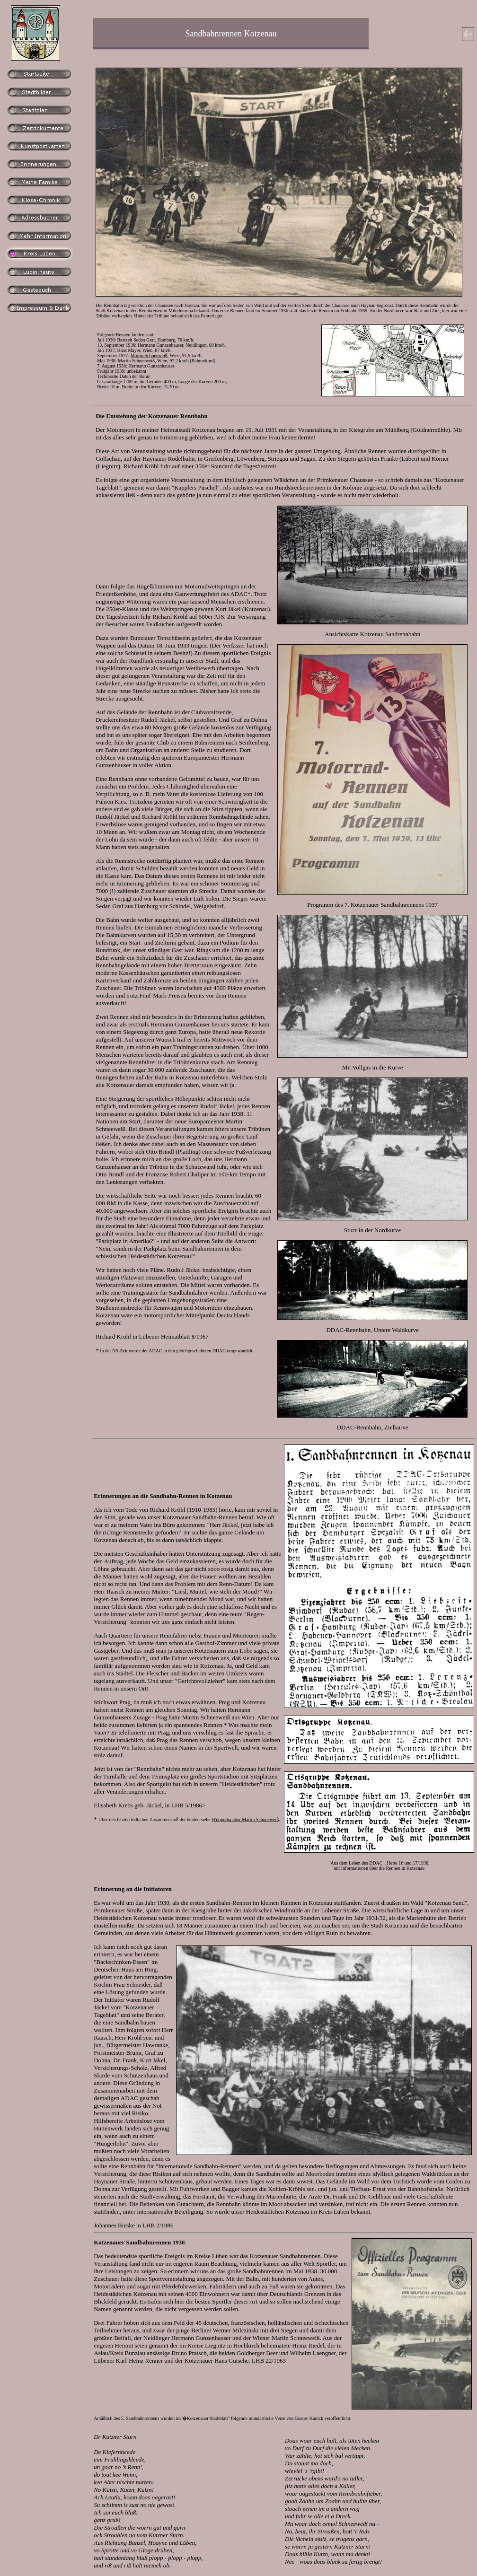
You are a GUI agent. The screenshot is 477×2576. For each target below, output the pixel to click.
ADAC (155, 1350)
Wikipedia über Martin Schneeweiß (245, 1819)
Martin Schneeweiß (149, 355)
